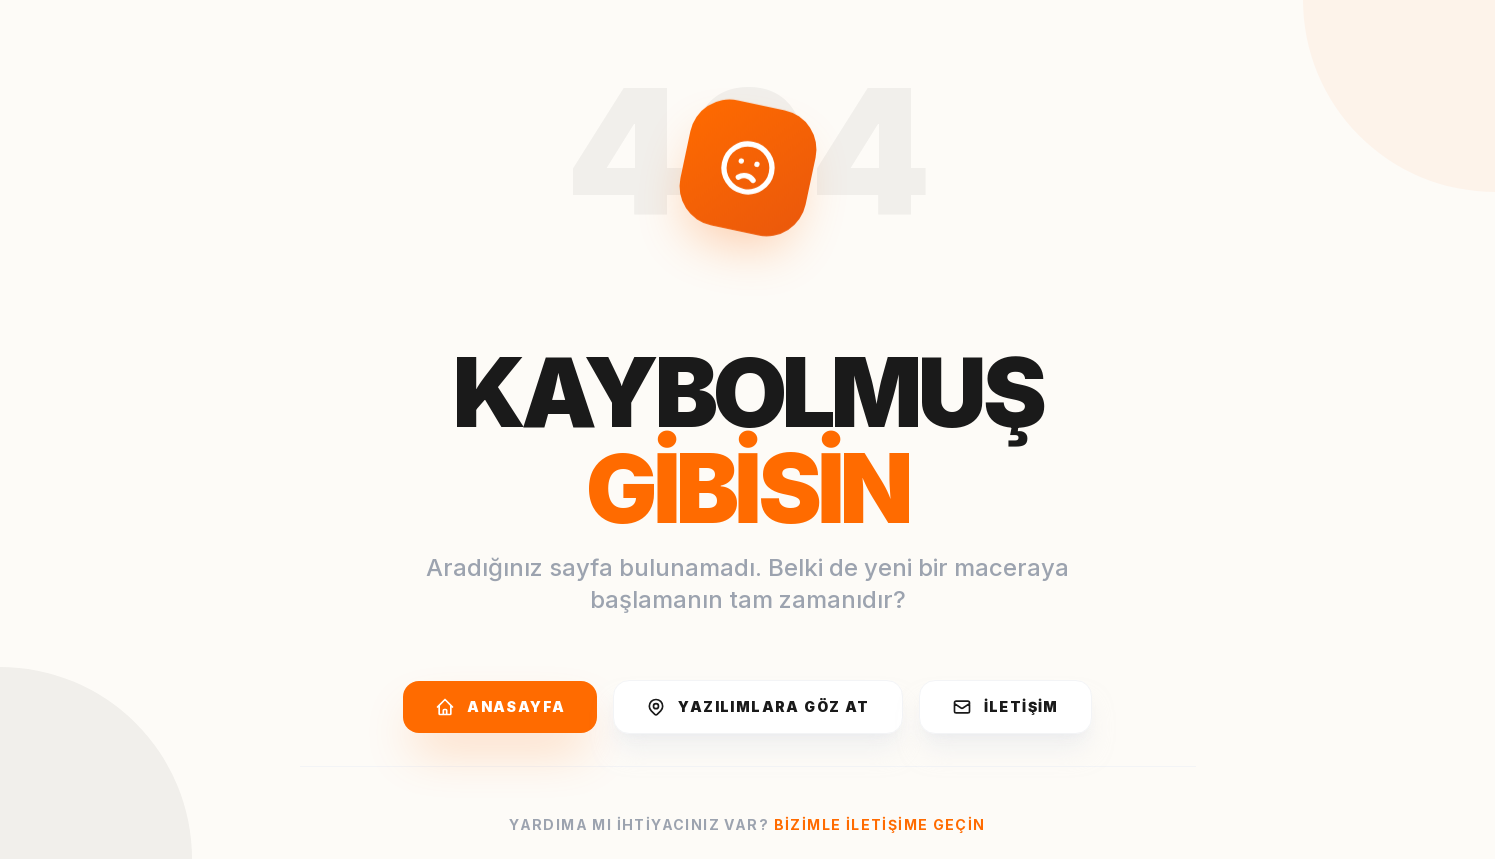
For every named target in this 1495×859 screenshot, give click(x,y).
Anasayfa (500, 707)
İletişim (1005, 707)
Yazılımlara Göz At (757, 707)
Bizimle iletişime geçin (880, 824)
